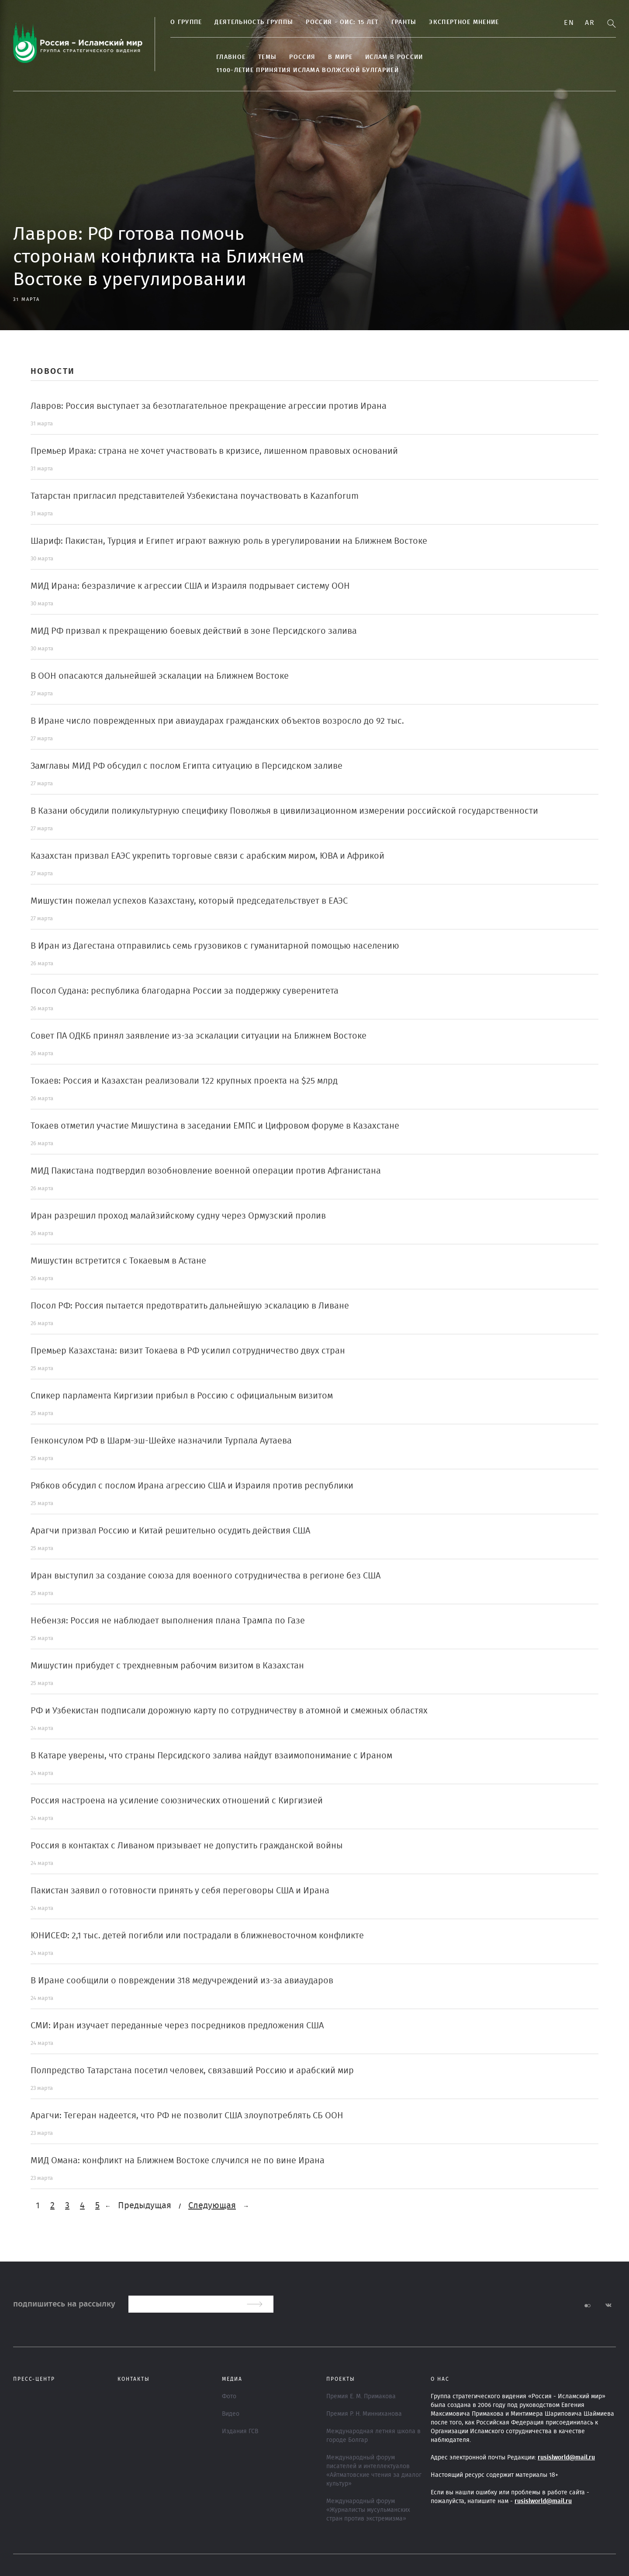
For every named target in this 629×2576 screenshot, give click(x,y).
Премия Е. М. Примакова (361, 2396)
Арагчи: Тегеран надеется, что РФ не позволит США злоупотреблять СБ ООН (187, 2115)
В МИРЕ (340, 57)
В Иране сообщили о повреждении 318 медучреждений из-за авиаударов (182, 1980)
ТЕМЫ (267, 57)
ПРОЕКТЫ (340, 2379)
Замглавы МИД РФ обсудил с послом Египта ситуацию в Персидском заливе (186, 766)
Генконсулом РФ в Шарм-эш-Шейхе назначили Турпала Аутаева (161, 1440)
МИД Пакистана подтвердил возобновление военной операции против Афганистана (206, 1171)
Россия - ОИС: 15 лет (342, 22)
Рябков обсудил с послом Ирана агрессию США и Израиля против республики (192, 1485)
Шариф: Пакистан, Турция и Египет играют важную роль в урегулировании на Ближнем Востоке (229, 541)
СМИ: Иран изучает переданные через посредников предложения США (177, 2025)
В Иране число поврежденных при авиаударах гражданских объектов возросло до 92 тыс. (217, 721)
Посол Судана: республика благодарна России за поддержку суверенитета (185, 991)
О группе (186, 22)
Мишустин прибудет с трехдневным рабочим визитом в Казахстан (167, 1665)
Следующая (212, 2205)
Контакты (134, 2379)
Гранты (404, 22)
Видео (230, 2414)
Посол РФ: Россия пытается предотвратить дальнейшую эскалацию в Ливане (190, 1306)
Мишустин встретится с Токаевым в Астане (118, 1261)
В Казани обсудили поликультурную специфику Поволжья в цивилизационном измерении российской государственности (284, 811)
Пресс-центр (34, 2379)
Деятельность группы (253, 22)
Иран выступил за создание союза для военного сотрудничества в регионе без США (205, 1575)
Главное (230, 57)
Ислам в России (394, 57)
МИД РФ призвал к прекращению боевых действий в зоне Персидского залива (194, 631)
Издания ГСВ (240, 2431)
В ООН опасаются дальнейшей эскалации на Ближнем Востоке (160, 676)
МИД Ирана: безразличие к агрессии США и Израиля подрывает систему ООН (190, 586)
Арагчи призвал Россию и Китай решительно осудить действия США (170, 1530)
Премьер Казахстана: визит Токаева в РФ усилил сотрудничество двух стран (188, 1351)
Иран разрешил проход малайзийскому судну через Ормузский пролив (178, 1216)
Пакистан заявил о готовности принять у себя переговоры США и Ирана (180, 1890)
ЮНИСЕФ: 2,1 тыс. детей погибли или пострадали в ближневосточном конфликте (197, 1935)
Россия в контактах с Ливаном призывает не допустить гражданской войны (187, 1845)
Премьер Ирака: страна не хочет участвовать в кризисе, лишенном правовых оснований (214, 451)
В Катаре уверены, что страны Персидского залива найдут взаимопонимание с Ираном (211, 1755)
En (569, 22)
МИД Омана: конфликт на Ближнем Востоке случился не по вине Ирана (178, 2160)
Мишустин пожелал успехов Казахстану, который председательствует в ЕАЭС (189, 901)
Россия (302, 57)
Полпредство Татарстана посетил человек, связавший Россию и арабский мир (192, 2070)
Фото (229, 2396)
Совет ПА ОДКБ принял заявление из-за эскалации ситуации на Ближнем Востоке (198, 1036)
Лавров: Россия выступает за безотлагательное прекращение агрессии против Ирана (209, 406)
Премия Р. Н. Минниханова (364, 2414)
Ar (589, 22)
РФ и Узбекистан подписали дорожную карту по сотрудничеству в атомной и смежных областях (229, 1710)
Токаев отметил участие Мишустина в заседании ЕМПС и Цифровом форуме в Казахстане (215, 1126)
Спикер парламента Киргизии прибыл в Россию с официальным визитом (182, 1396)
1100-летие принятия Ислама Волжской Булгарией (307, 70)
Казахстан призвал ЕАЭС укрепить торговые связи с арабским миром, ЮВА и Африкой (207, 856)
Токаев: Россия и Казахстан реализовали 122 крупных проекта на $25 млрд (184, 1081)
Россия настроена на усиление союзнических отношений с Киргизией (177, 1800)
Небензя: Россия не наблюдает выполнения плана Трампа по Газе (168, 1620)
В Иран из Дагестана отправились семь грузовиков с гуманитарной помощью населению (215, 946)
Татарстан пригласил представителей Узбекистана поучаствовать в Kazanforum (195, 496)
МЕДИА (232, 2379)
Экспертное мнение (464, 22)
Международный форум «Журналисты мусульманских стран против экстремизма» (368, 2510)
